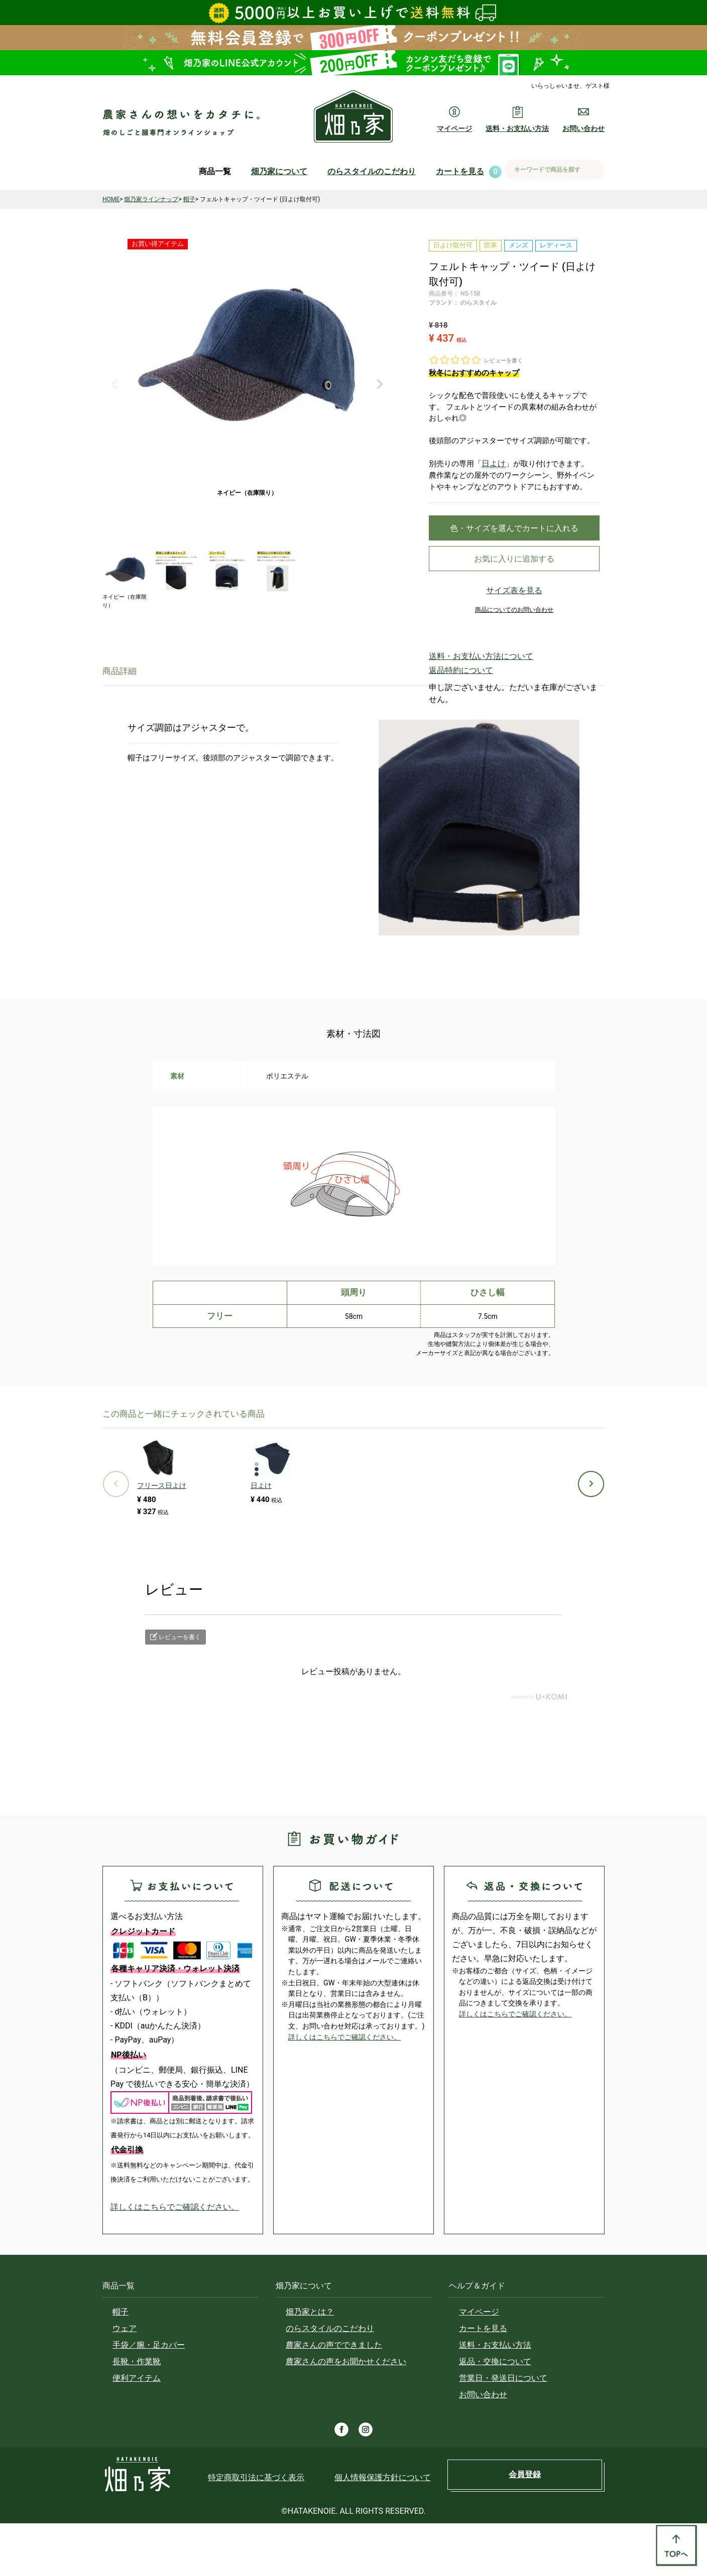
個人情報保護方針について (382, 2530)
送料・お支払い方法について (468, 661)
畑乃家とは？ (310, 2364)
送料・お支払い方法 (495, 2397)
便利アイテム (136, 2430)
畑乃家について (279, 171)
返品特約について (453, 672)
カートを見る (460, 171)
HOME (111, 199)
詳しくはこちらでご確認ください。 (174, 2259)
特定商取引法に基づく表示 (256, 2530)
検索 (593, 170)
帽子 (189, 199)
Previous (114, 384)
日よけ (493, 463)
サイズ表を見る (514, 598)
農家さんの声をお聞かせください (346, 2414)
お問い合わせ (483, 2447)
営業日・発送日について (503, 2430)
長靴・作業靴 (136, 2414)
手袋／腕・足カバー (148, 2397)
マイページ (479, 2364)
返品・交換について (495, 2414)
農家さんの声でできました (334, 2397)
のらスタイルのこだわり (371, 171)
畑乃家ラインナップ (151, 199)
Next (380, 384)
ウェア (124, 2381)
